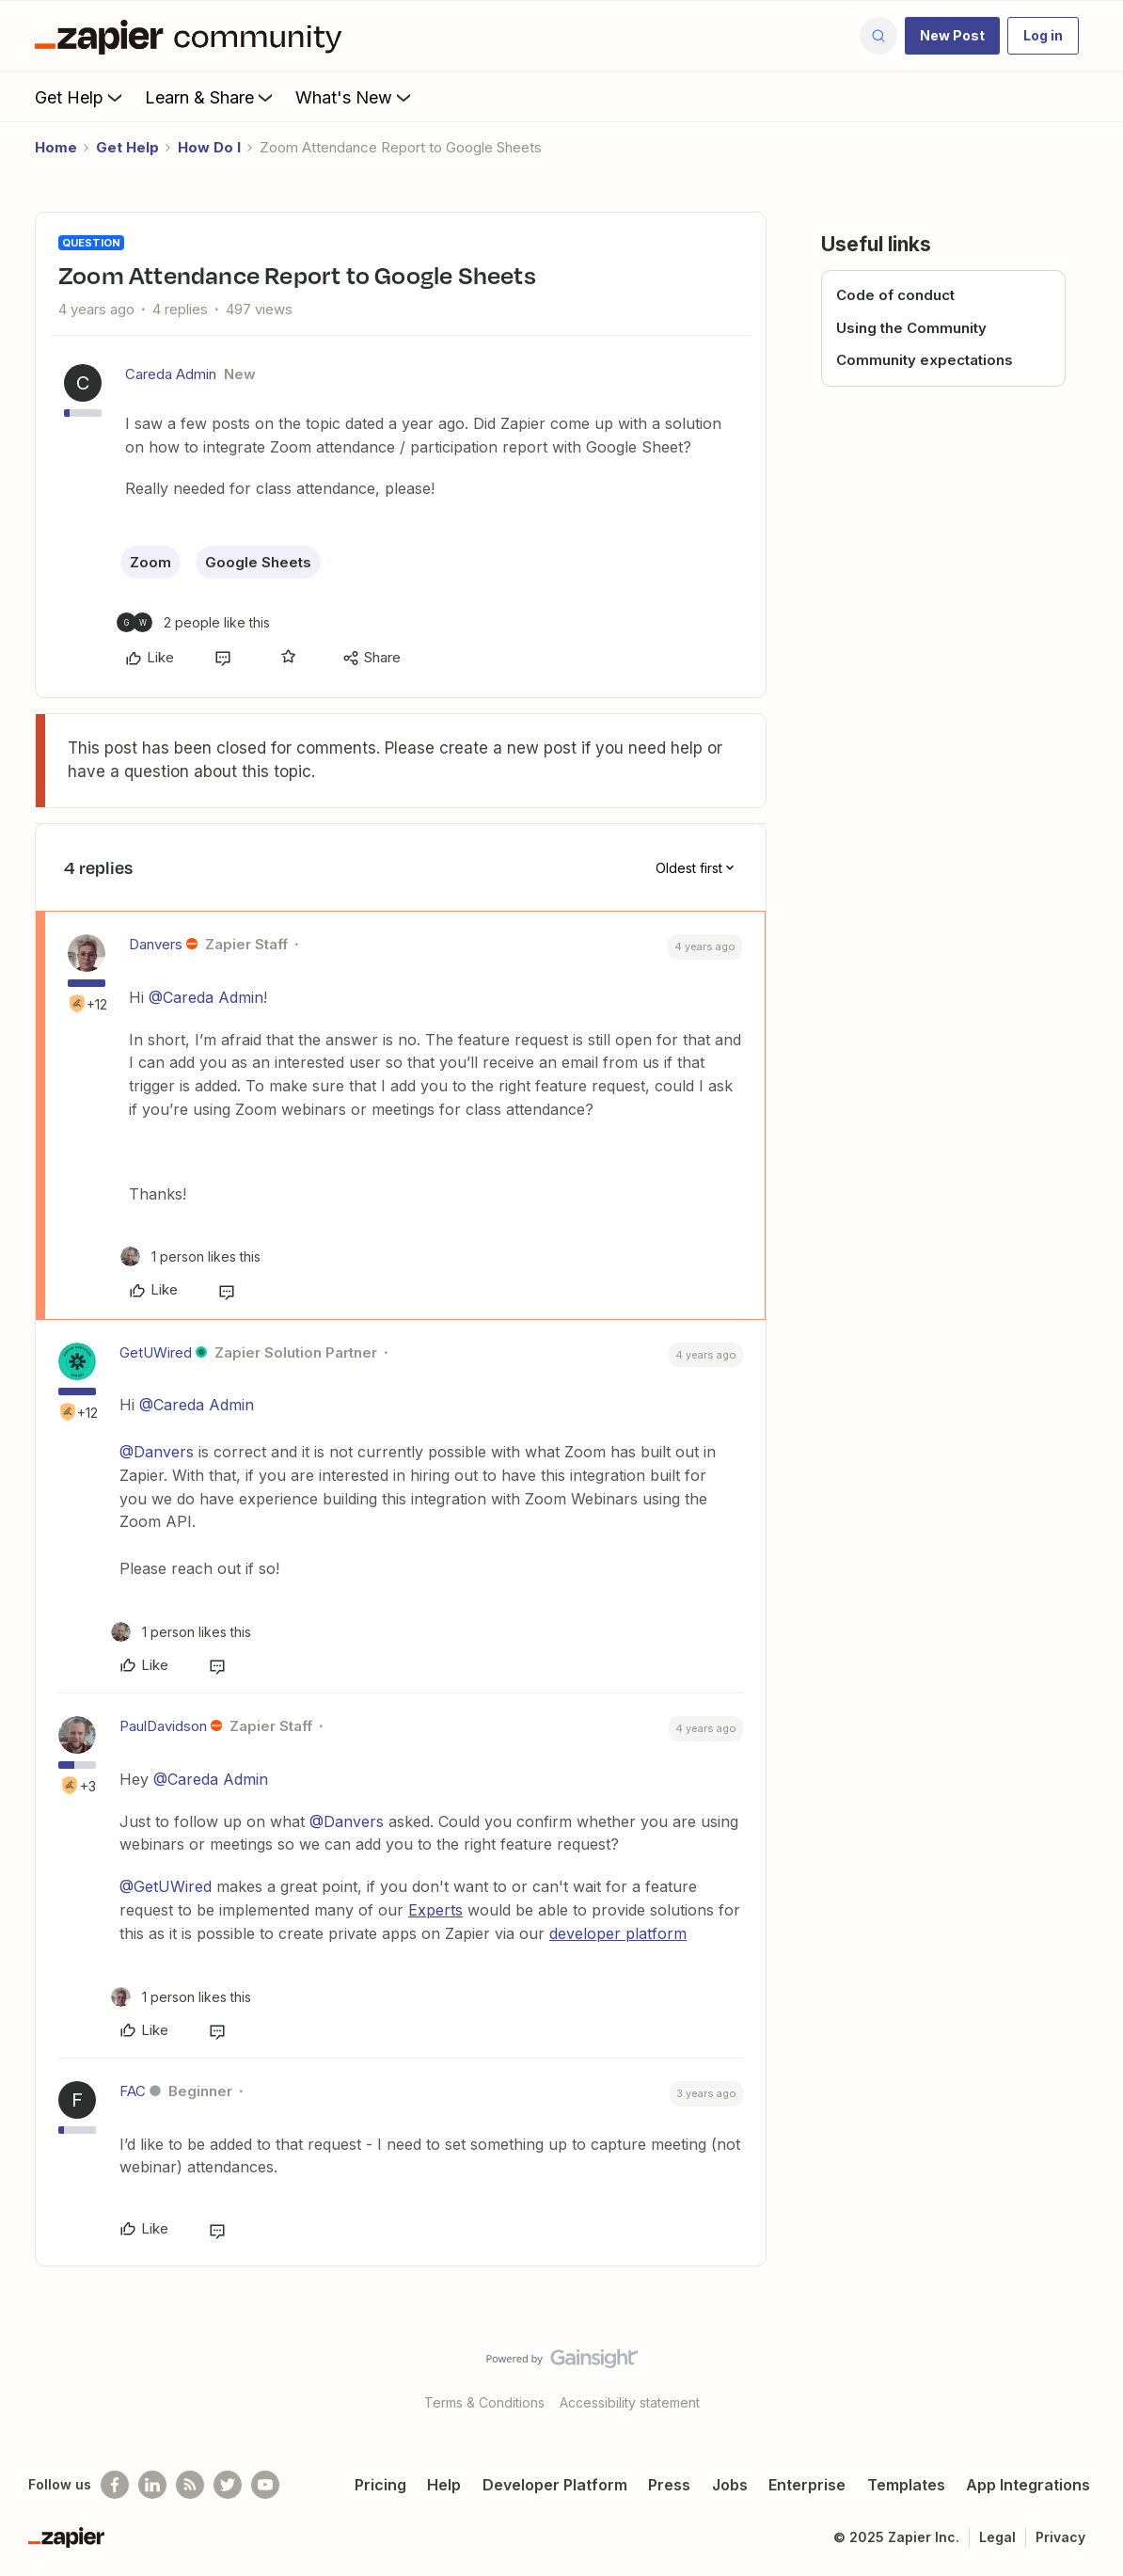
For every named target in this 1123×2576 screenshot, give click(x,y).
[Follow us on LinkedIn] (152, 2485)
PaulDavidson (163, 1726)
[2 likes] (193, 622)
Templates (906, 2484)
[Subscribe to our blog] (190, 2485)
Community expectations (924, 360)
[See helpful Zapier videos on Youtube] (265, 2485)
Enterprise (807, 2484)
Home (56, 147)
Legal (997, 2537)
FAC (132, 2091)
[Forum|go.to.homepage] (193, 36)
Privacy (1060, 2537)
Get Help (80, 97)
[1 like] (190, 1256)
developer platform (618, 1933)
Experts (435, 1909)
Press (669, 2484)
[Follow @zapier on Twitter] (228, 2485)
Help (444, 2484)
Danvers (155, 944)
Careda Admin (170, 374)
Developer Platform (554, 2484)
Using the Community (911, 328)
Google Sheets (258, 562)
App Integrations (1028, 2484)
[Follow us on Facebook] (115, 2485)
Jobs (730, 2484)
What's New (355, 97)
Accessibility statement (630, 2402)
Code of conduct (895, 295)
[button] (952, 36)
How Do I (209, 147)
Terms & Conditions (484, 2402)
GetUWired (155, 1352)
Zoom (150, 562)
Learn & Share (211, 97)
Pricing (380, 2484)
